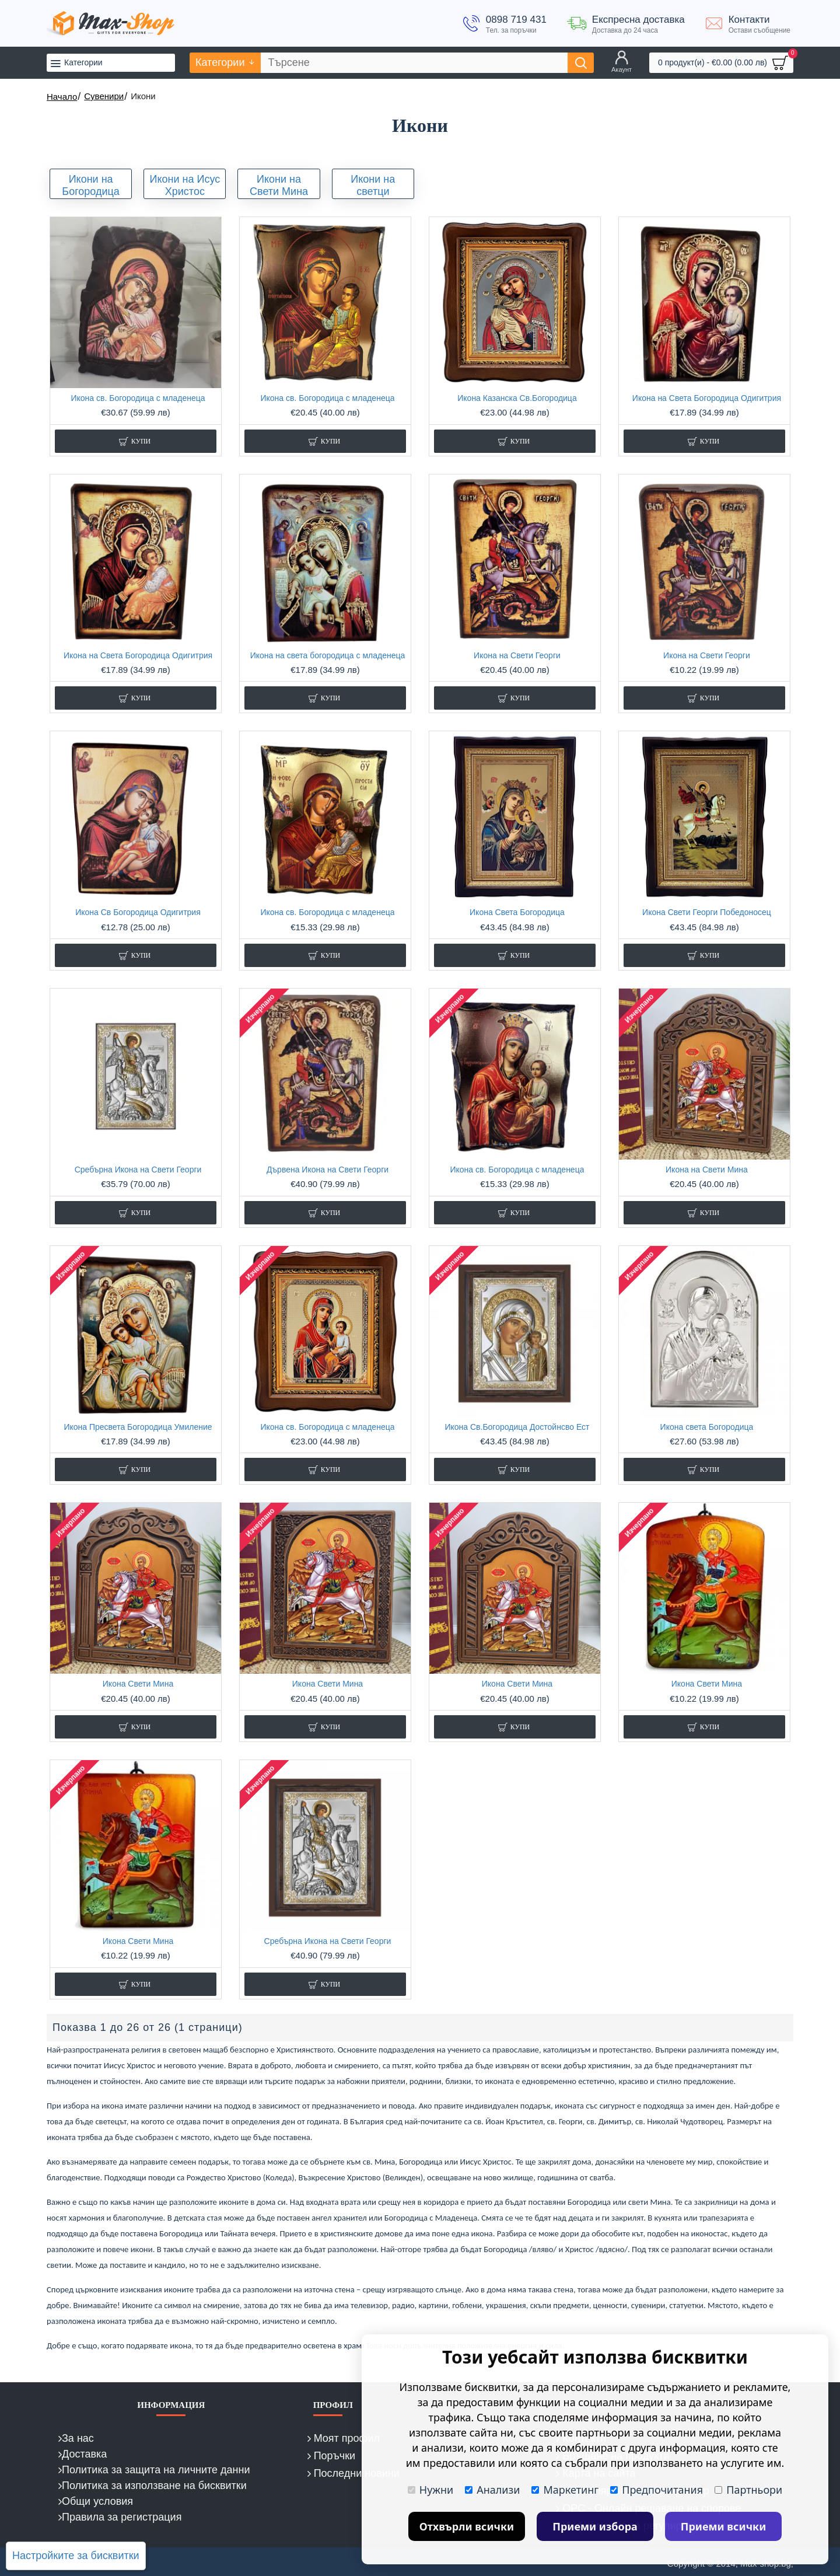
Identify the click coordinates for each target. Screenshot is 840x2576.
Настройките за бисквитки (75, 2555)
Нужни (430, 2490)
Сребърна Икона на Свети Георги (138, 1169)
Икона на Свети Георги (517, 655)
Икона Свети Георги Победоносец (706, 912)
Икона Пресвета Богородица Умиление (138, 1427)
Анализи (492, 2490)
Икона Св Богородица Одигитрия (138, 912)
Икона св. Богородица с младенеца (138, 398)
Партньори (748, 2490)
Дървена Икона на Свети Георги (327, 1169)
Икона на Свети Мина (707, 1169)
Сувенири (104, 96)
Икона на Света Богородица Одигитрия (706, 398)
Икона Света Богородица (517, 912)
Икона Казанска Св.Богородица (516, 398)
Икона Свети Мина (138, 1683)
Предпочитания (656, 2490)
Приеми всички (723, 2526)
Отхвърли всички (466, 2526)
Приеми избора (595, 2526)
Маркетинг (564, 2490)
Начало (62, 97)
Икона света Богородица (707, 1427)
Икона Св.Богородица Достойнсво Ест (516, 1427)
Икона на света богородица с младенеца (327, 655)
